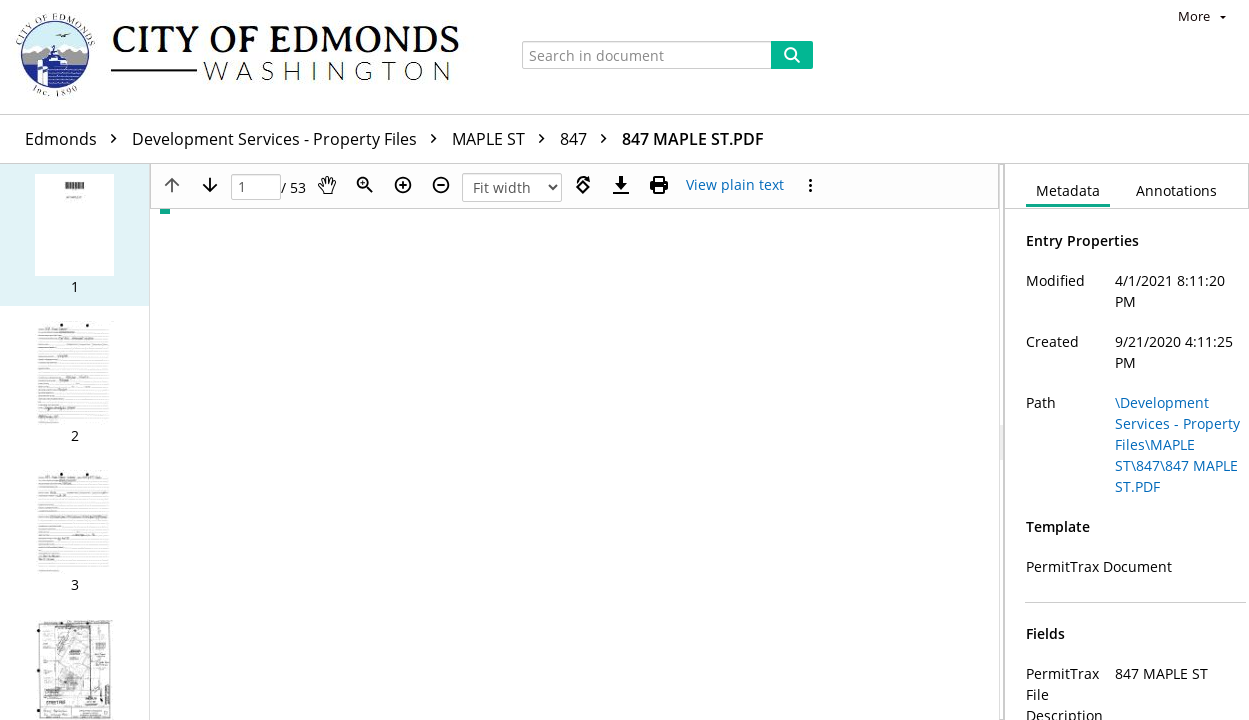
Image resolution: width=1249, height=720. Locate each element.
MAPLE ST (503, 139)
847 (588, 139)
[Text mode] (735, 185)
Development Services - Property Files (289, 139)
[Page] (256, 187)
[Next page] (210, 185)
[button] (74, 235)
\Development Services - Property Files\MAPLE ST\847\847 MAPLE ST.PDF (1177, 444)
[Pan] (327, 185)
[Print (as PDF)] (659, 185)
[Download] (621, 185)
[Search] (792, 55)
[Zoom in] (403, 185)
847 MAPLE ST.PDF (693, 139)
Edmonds (76, 139)
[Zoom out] (441, 185)
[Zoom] (365, 185)
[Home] (247, 57)
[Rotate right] (583, 185)
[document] (1127, 442)
